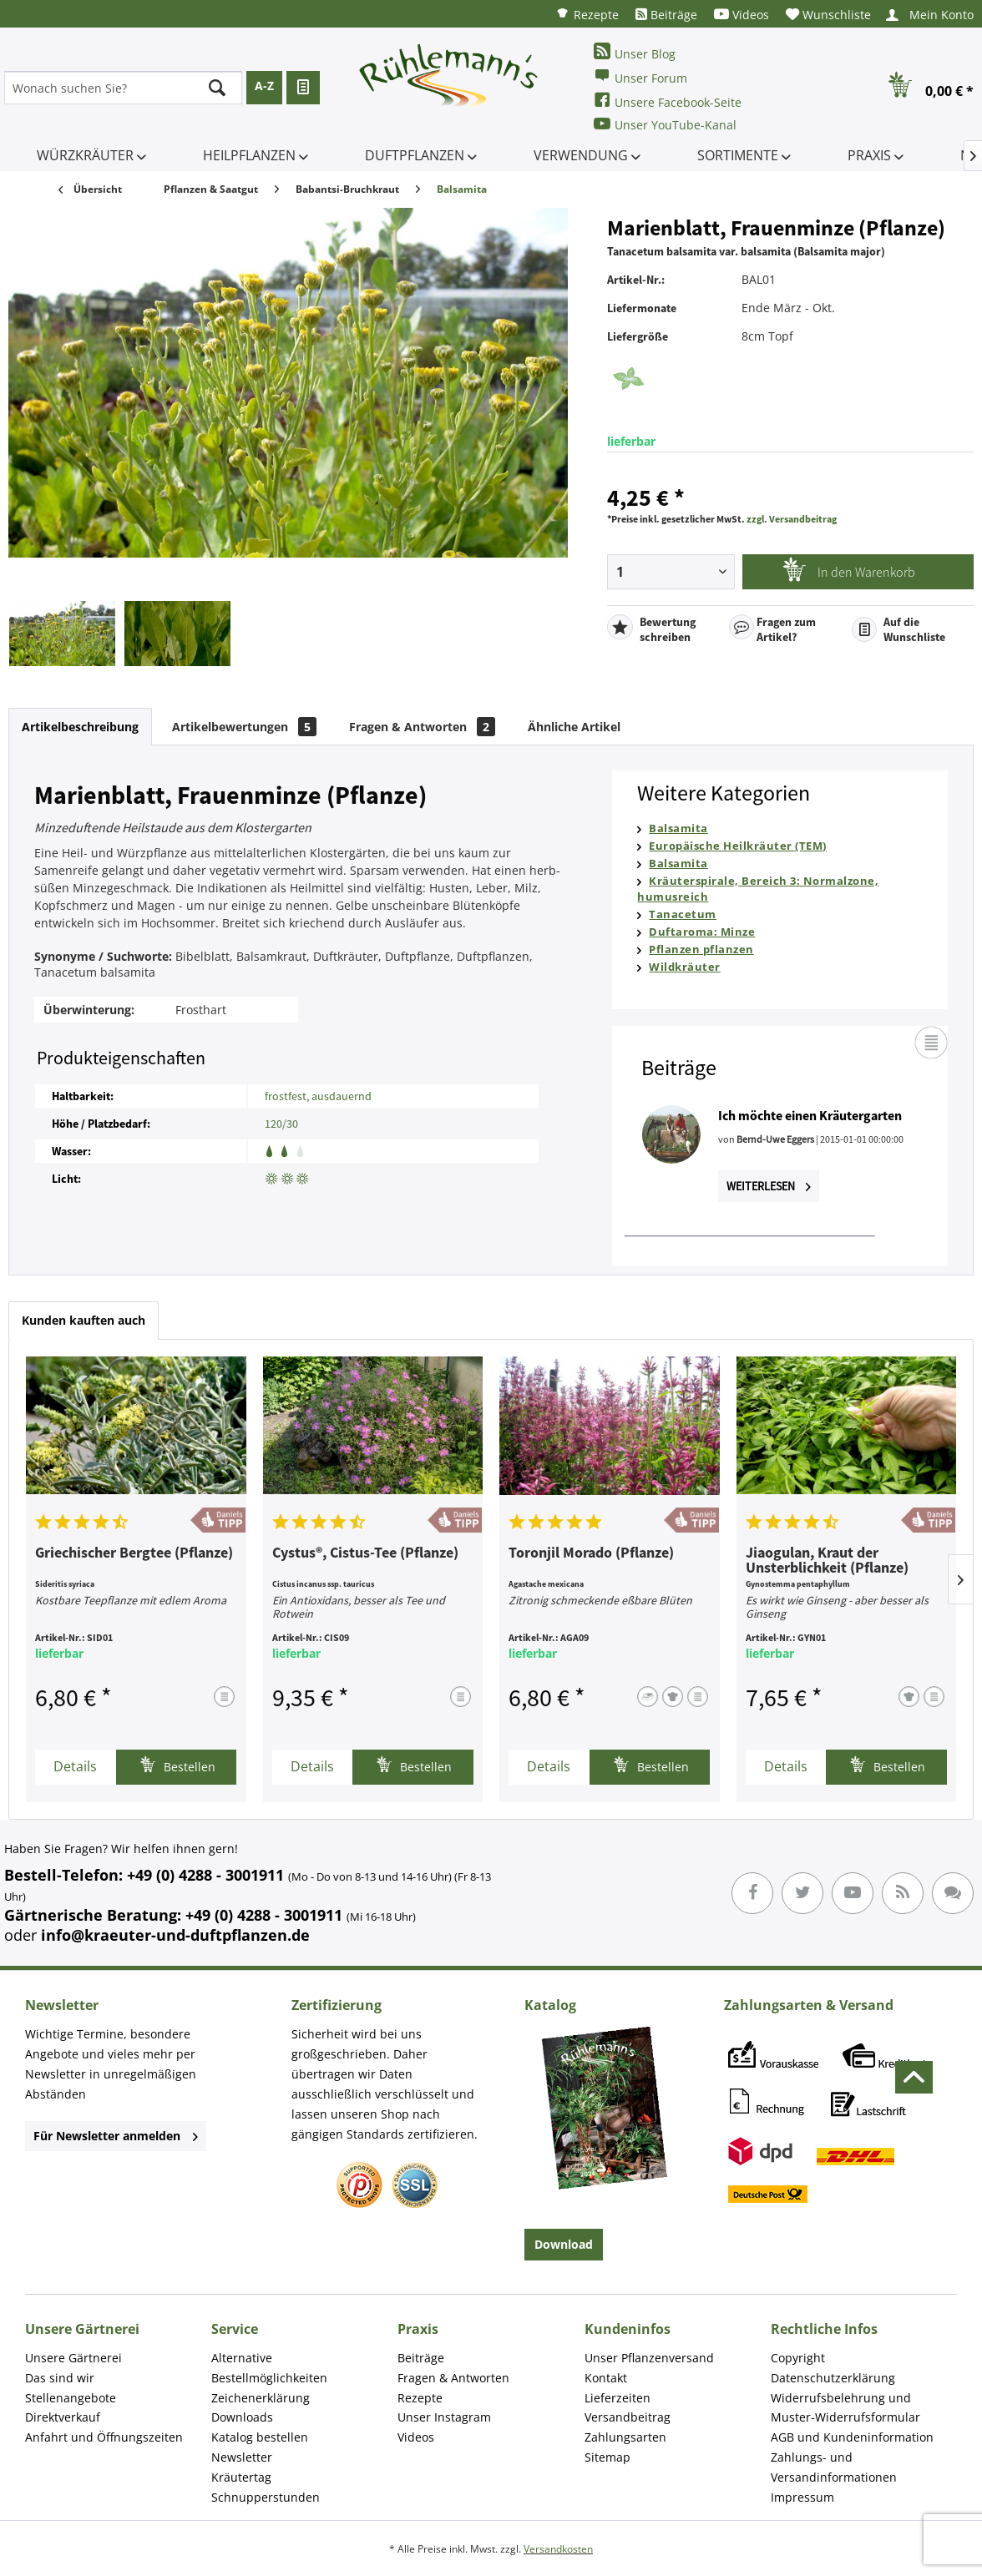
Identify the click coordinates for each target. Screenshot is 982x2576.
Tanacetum (682, 914)
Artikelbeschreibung (80, 727)
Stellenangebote (70, 2398)
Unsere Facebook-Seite (668, 100)
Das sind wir (59, 2378)
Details (75, 1766)
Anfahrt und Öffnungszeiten (104, 2437)
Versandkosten (558, 2549)
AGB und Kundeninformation (852, 2437)
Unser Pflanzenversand (649, 2358)
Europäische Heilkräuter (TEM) (738, 845)
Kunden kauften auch (83, 1320)
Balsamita (678, 828)
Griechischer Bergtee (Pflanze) (134, 1553)
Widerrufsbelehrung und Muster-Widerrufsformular (845, 2408)
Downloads (242, 2417)
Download (563, 2244)
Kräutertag (241, 2477)
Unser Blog (635, 52)
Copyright (798, 2358)
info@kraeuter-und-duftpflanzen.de (175, 1935)
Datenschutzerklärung (833, 2378)
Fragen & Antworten (422, 726)
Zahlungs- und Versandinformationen (834, 2467)
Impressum (802, 2497)
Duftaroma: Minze (702, 931)
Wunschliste (828, 15)
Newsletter (241, 2457)
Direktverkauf (62, 2417)
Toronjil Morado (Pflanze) (591, 1553)
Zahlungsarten (625, 2437)
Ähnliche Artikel (574, 727)
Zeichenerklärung (260, 2398)
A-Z (264, 85)
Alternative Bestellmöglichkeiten (269, 2368)
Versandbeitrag (628, 2417)
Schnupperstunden (265, 2497)
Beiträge (666, 15)
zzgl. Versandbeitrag (792, 519)
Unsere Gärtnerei (73, 2358)
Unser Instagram (444, 2417)
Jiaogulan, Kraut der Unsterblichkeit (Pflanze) (827, 1561)
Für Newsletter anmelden (115, 2136)
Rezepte (587, 14)
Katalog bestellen (259, 2437)
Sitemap (607, 2457)
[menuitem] (587, 13)
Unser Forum (640, 76)
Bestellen (177, 1765)
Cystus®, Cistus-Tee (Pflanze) (365, 1553)
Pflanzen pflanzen (701, 949)
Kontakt (606, 2378)
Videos (741, 15)
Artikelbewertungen (244, 726)
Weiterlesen (768, 1186)
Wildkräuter (685, 966)
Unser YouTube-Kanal (665, 124)
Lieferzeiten (617, 2398)
